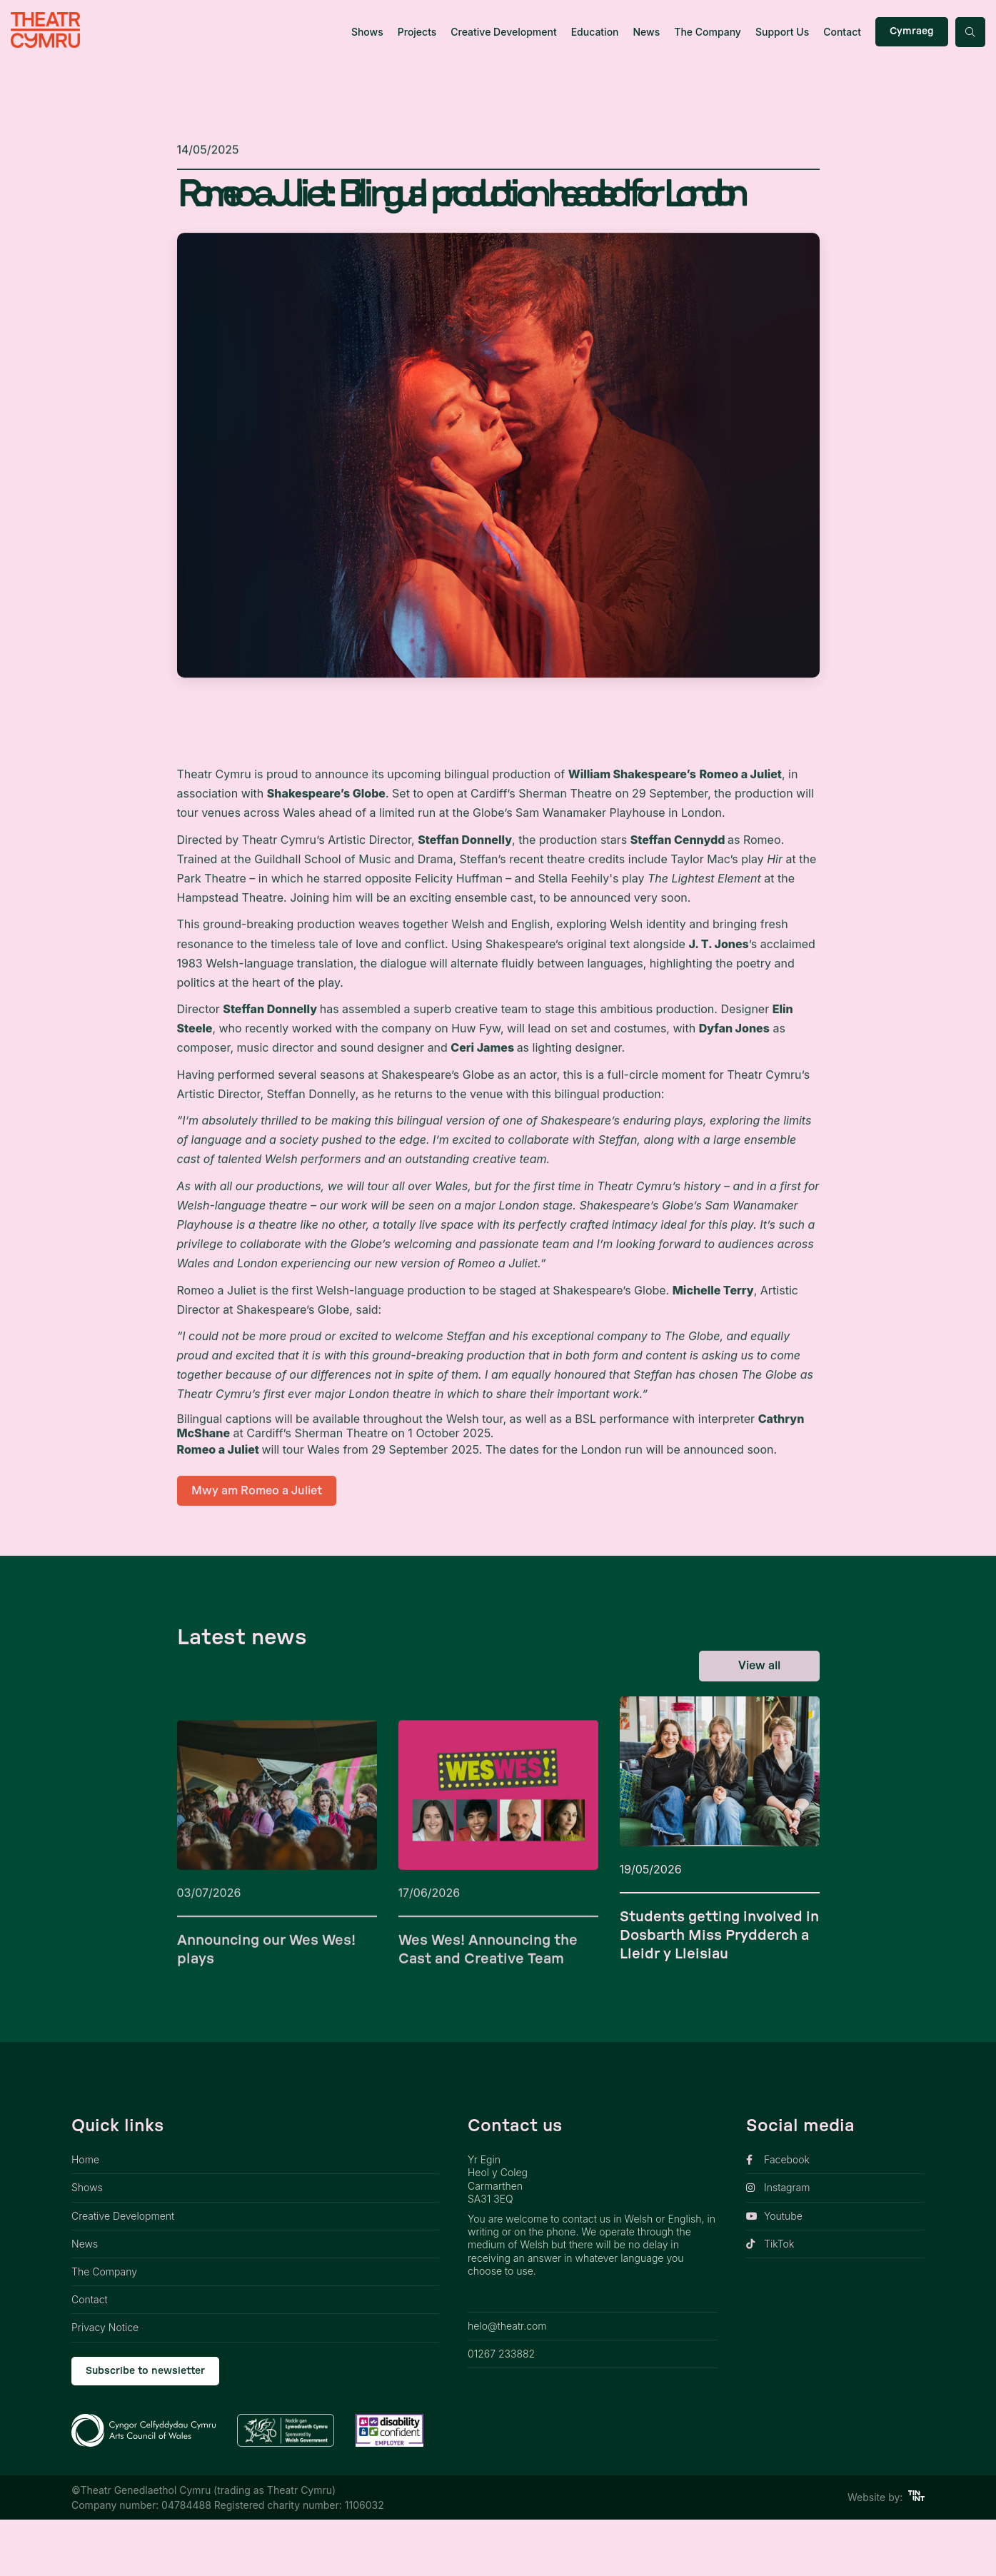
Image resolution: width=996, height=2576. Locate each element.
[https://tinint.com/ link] (916, 2554)
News (646, 32)
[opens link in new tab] (835, 2217)
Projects (417, 32)
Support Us (782, 32)
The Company (707, 32)
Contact (842, 32)
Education (595, 32)
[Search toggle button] (970, 32)
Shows (367, 32)
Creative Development (503, 32)
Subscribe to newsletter (145, 2427)
